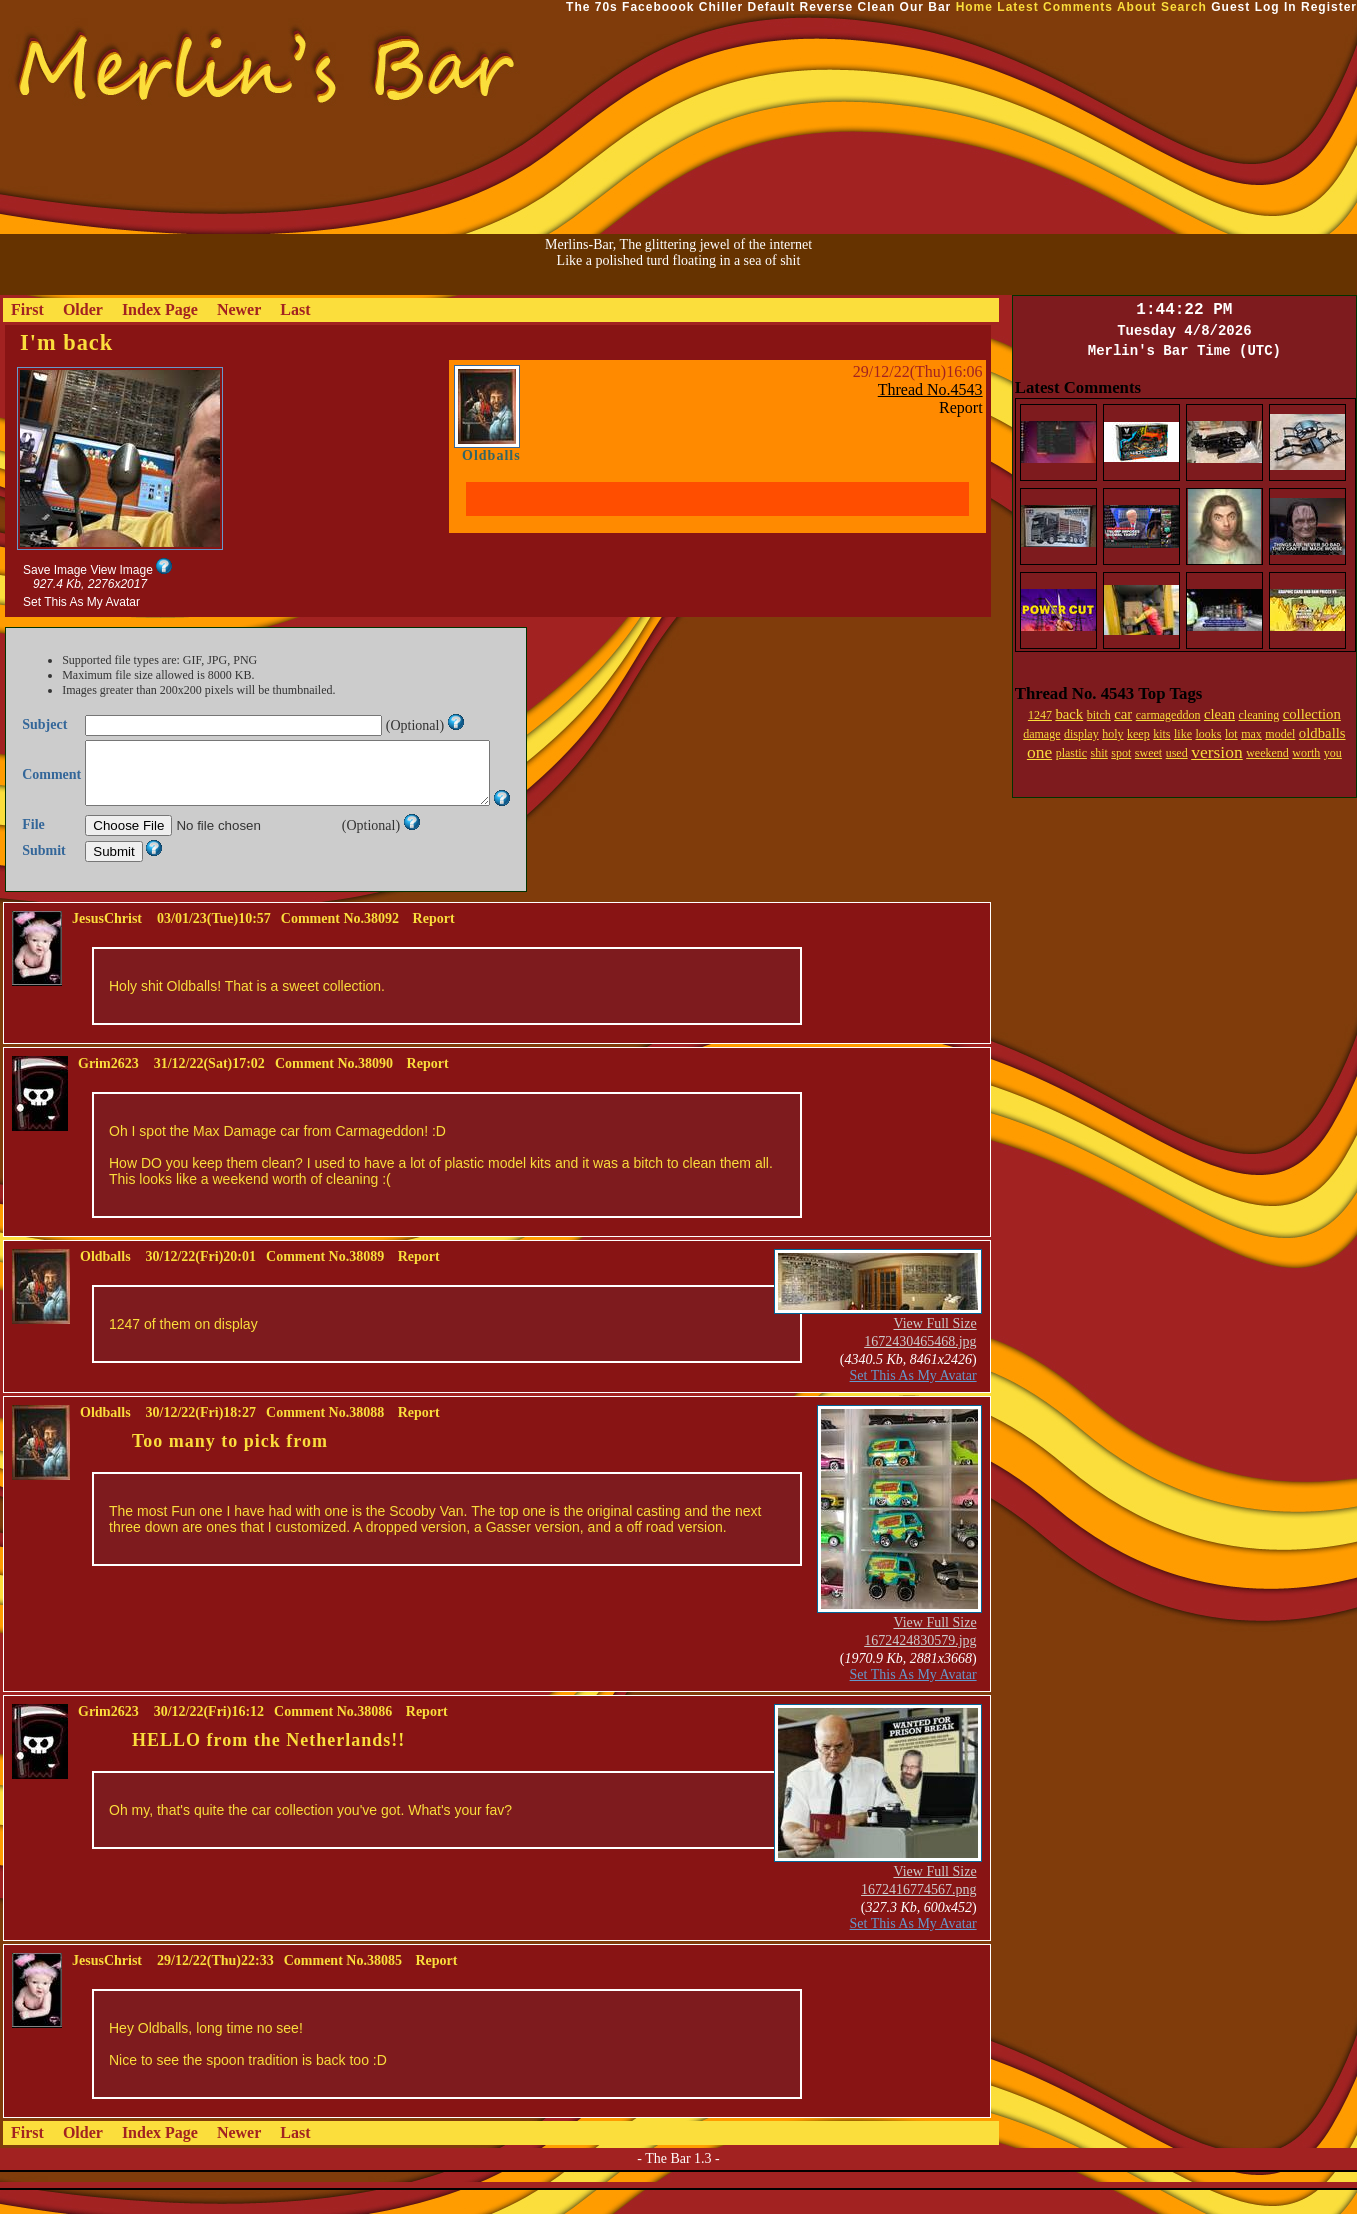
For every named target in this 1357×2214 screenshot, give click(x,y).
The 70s (592, 7)
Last (295, 309)
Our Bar (926, 7)
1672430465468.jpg (920, 1365)
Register (1329, 7)
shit (1098, 753)
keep (1138, 734)
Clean (877, 7)
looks (1209, 734)
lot (1231, 734)
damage (1041, 734)
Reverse (827, 7)
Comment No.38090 (334, 1087)
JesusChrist (107, 942)
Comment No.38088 (325, 1436)
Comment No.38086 (333, 1735)
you (1333, 753)
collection (1312, 714)
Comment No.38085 (343, 1984)
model (1280, 734)
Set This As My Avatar (81, 602)
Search (1184, 7)
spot (1121, 753)
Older (83, 309)
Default (771, 7)
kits (1161, 734)
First (27, 309)
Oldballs (491, 455)
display (1081, 734)
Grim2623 (108, 1087)
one (1039, 752)
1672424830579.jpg (920, 1664)
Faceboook (658, 7)
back (1069, 714)
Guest (1230, 7)
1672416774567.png (919, 1913)
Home (974, 7)
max (1251, 734)
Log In (1276, 7)
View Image (121, 570)
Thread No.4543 (930, 389)
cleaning (1259, 715)
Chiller (721, 7)
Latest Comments (1055, 7)
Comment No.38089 (325, 1280)
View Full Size (934, 1347)
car (1123, 714)
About (1137, 7)
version (1217, 752)
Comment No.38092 (340, 942)
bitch (1099, 715)
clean (1219, 714)
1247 (1040, 715)
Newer (239, 309)
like (1183, 734)
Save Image (55, 570)
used (1177, 753)
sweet (1148, 753)
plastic (1071, 753)
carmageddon (1168, 715)
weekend (1267, 753)
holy (1112, 734)
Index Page (160, 309)
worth (1306, 753)
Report (961, 407)
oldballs (1322, 733)
